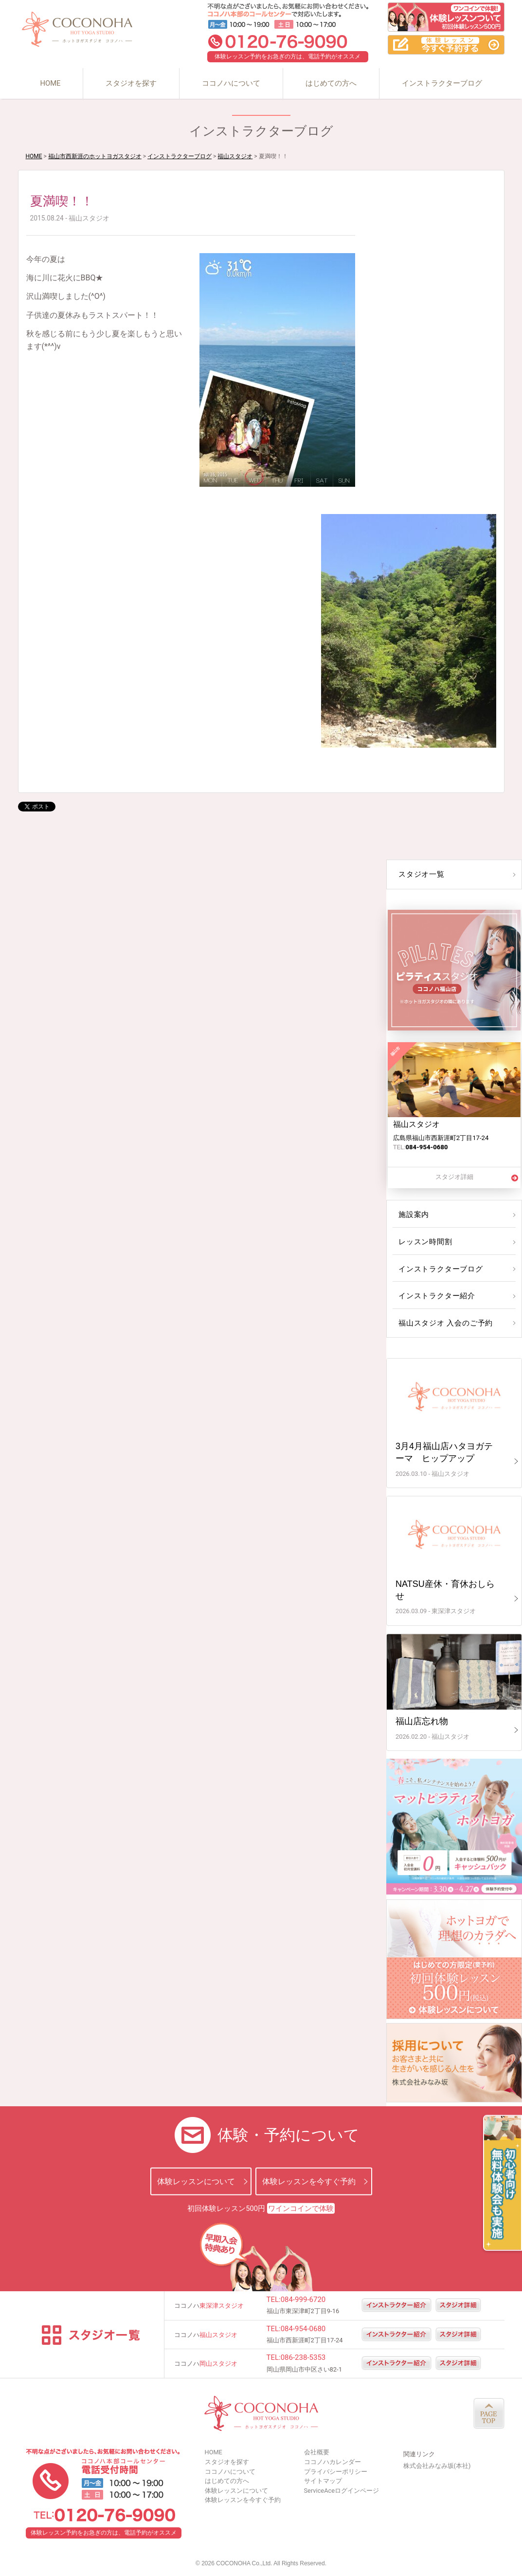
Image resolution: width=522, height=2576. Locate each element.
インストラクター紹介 (434, 1295)
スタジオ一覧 (420, 874)
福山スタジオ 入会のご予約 (443, 1323)
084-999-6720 (303, 2299)
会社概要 (316, 2452)
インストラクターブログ (442, 83)
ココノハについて (231, 83)
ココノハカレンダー (332, 2462)
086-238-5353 (303, 2357)
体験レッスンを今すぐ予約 (309, 2181)
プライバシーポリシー (335, 2471)
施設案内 (413, 1214)
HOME (50, 83)
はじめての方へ (331, 83)
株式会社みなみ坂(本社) (437, 2465)
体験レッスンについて (196, 2181)
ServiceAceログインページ (341, 2490)
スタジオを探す (131, 83)
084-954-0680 (303, 2328)
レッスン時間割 (424, 1241)
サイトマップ (323, 2480)
